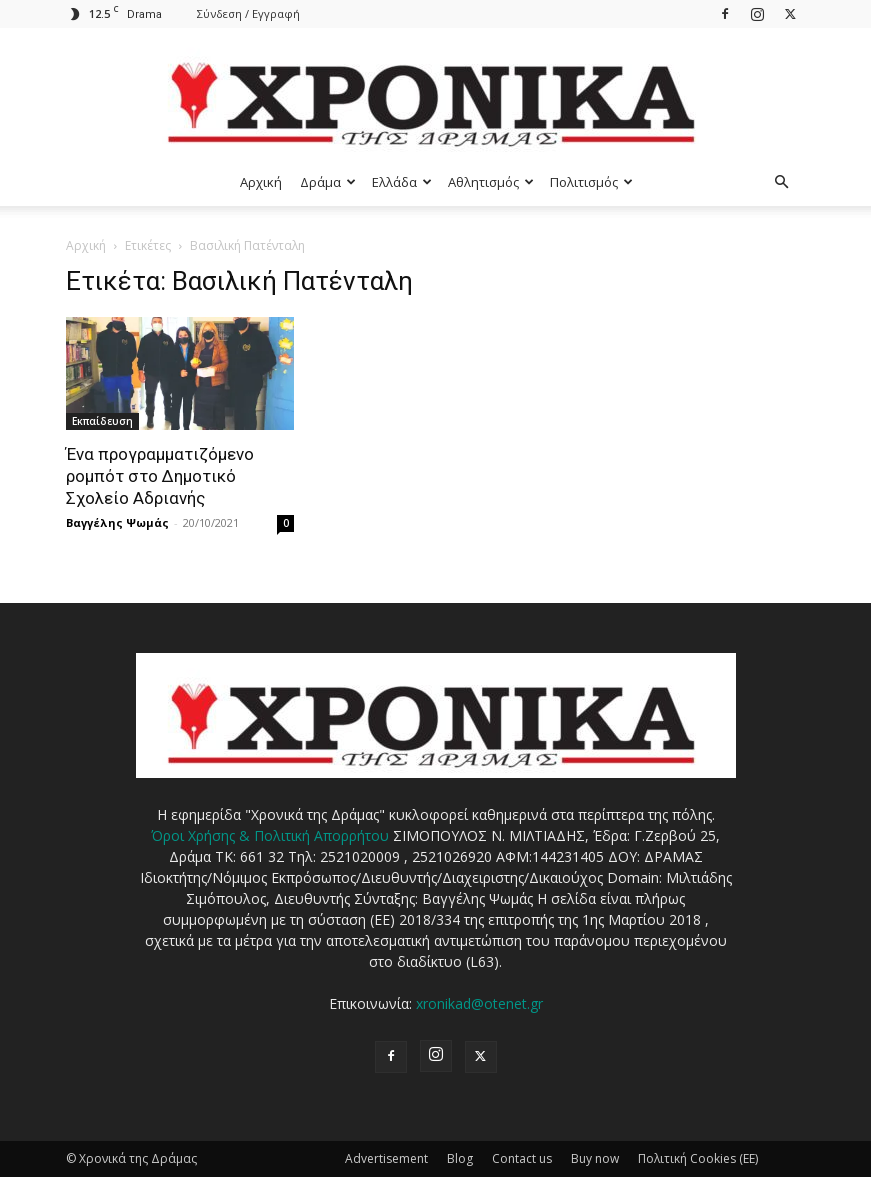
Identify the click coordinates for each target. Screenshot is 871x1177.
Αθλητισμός (491, 182)
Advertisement (386, 1158)
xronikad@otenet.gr (479, 1003)
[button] (782, 182)
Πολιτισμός (591, 182)
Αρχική (261, 182)
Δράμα (328, 182)
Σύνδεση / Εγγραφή (248, 13)
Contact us (522, 1158)
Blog (460, 1158)
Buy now (595, 1158)
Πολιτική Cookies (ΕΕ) (698, 1158)
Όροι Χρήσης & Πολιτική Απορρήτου (270, 835)
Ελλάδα (402, 182)
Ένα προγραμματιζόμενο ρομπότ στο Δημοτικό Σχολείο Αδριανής (160, 476)
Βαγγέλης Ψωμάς (117, 522)
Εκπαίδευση (102, 421)
